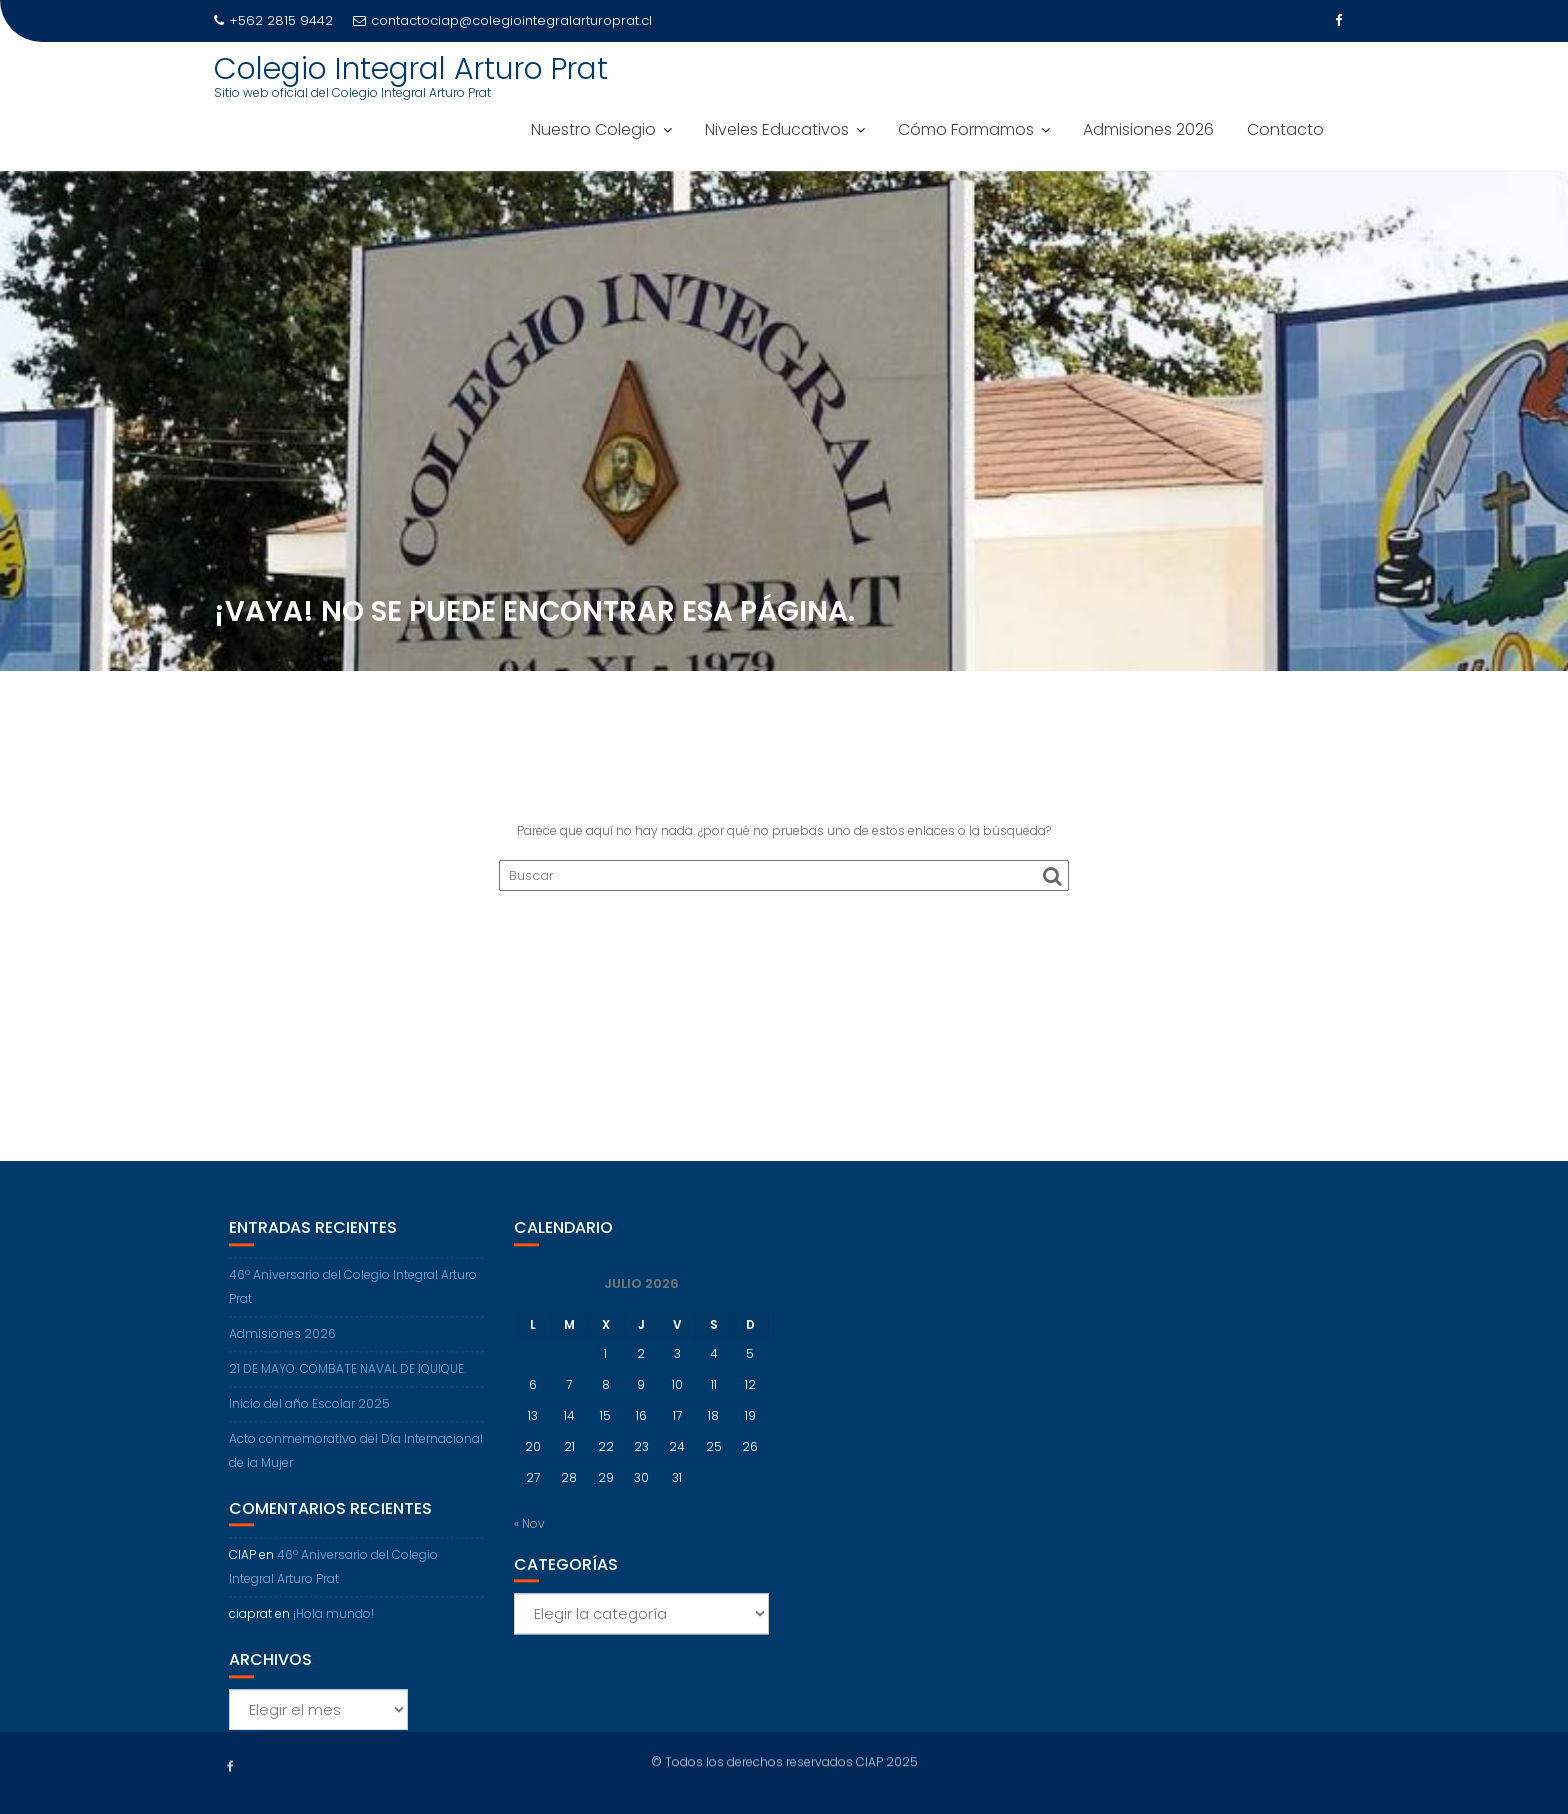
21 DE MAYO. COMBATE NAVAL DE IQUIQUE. (347, 1389)
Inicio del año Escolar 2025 (309, 1424)
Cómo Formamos (966, 129)
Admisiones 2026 (1148, 129)
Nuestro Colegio (593, 129)
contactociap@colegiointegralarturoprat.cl (502, 20)
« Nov (529, 1544)
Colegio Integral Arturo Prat (411, 69)
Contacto (1285, 129)
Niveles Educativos (777, 129)
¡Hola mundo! (333, 1634)
